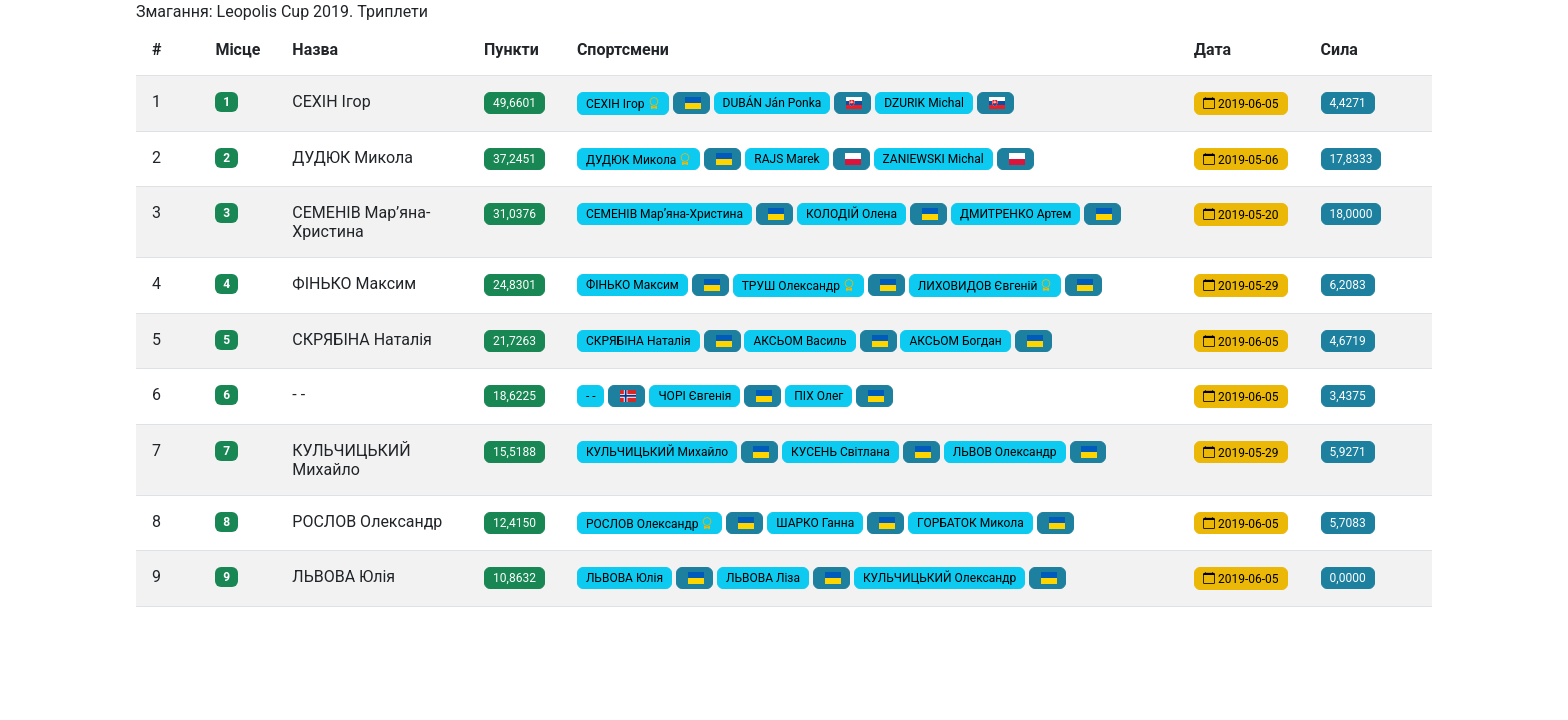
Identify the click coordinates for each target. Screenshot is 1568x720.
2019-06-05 (1241, 104)
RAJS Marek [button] (786, 159)
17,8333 (1351, 159)
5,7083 (1348, 523)
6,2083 (1348, 285)
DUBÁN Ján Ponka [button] (772, 103)
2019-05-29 (1241, 286)
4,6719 (1348, 341)
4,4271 (1348, 103)
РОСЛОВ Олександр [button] (649, 523)
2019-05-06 (1241, 159)
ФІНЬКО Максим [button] (632, 285)
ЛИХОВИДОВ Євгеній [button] (985, 286)
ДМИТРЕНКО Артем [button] (1015, 214)
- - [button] (591, 396)
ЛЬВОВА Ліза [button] (763, 578)
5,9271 (1348, 452)
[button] (691, 103)
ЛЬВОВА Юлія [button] (624, 578)
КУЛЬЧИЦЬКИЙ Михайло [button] (657, 452)
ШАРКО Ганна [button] (815, 523)
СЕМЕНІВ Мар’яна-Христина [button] (664, 214)
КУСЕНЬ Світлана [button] (840, 452)
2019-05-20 (1241, 215)
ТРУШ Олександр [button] (798, 286)
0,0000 (1348, 578)
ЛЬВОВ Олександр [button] (1005, 452)
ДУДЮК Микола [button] (639, 159)
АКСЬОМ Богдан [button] (955, 341)
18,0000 (1351, 214)
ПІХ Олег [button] (818, 396)
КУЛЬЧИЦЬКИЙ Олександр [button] (939, 578)
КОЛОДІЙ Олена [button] (851, 214)
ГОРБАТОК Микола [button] (970, 523)
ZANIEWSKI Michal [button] (933, 159)
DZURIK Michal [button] (924, 103)
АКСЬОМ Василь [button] (799, 341)
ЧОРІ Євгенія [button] (694, 396)
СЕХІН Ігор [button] (623, 104)
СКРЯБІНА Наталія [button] (638, 341)
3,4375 (1348, 396)
